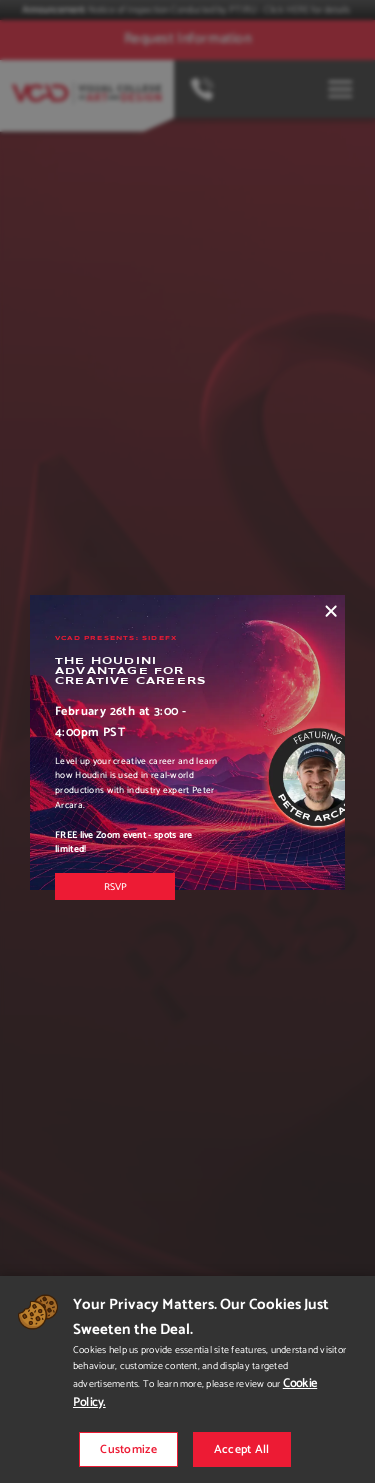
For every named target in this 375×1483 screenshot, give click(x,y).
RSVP (115, 887)
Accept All (242, 1449)
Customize (128, 1449)
